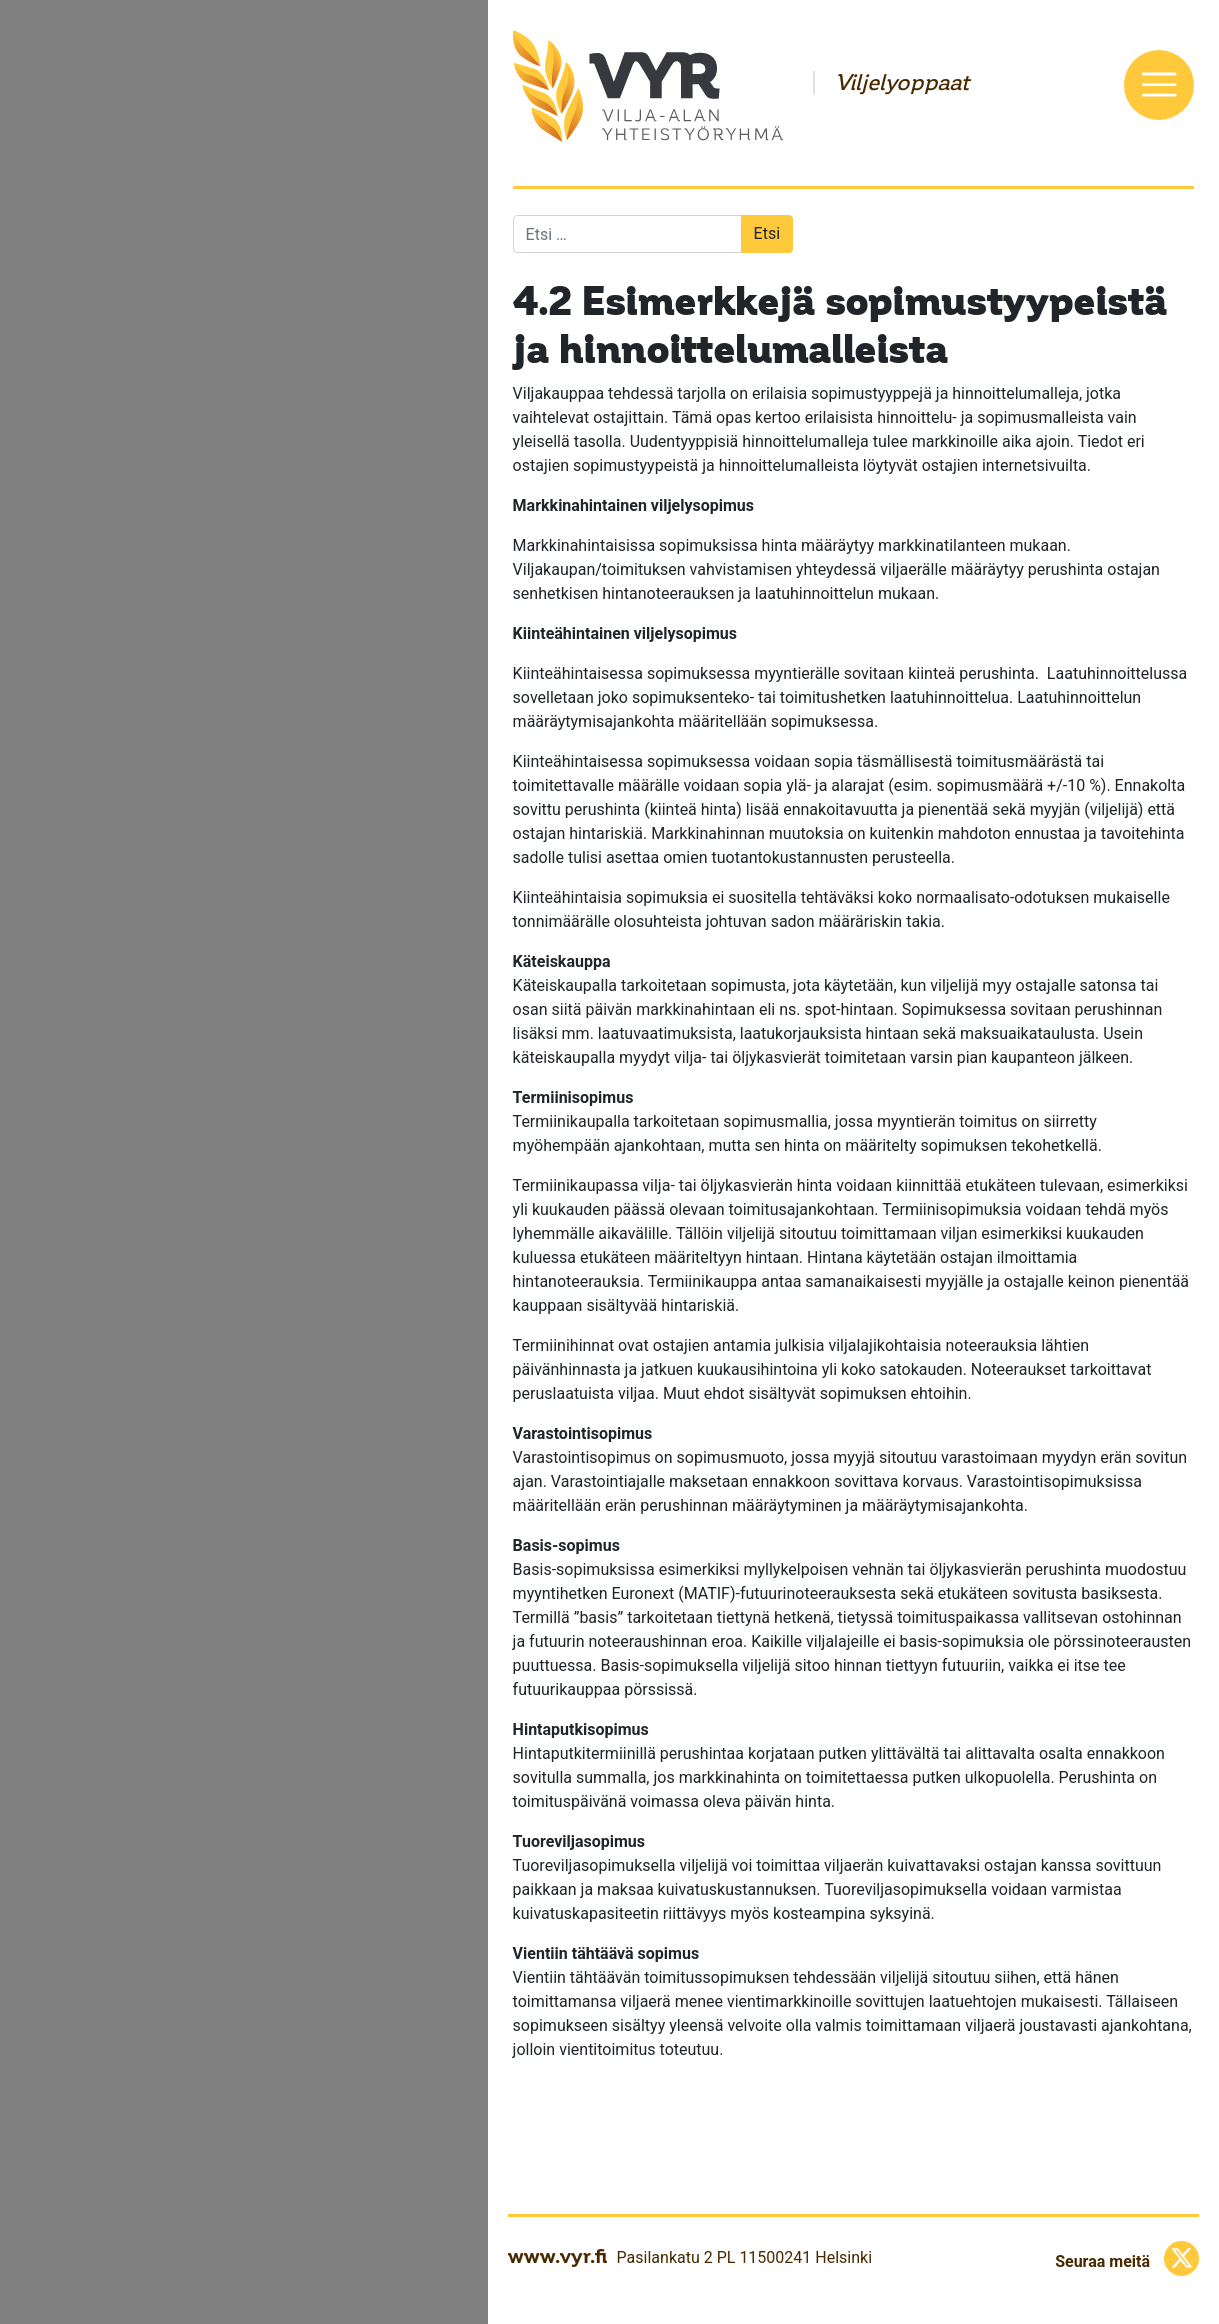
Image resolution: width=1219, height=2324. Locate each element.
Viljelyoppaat (902, 83)
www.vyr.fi (557, 2256)
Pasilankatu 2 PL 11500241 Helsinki (744, 2257)
